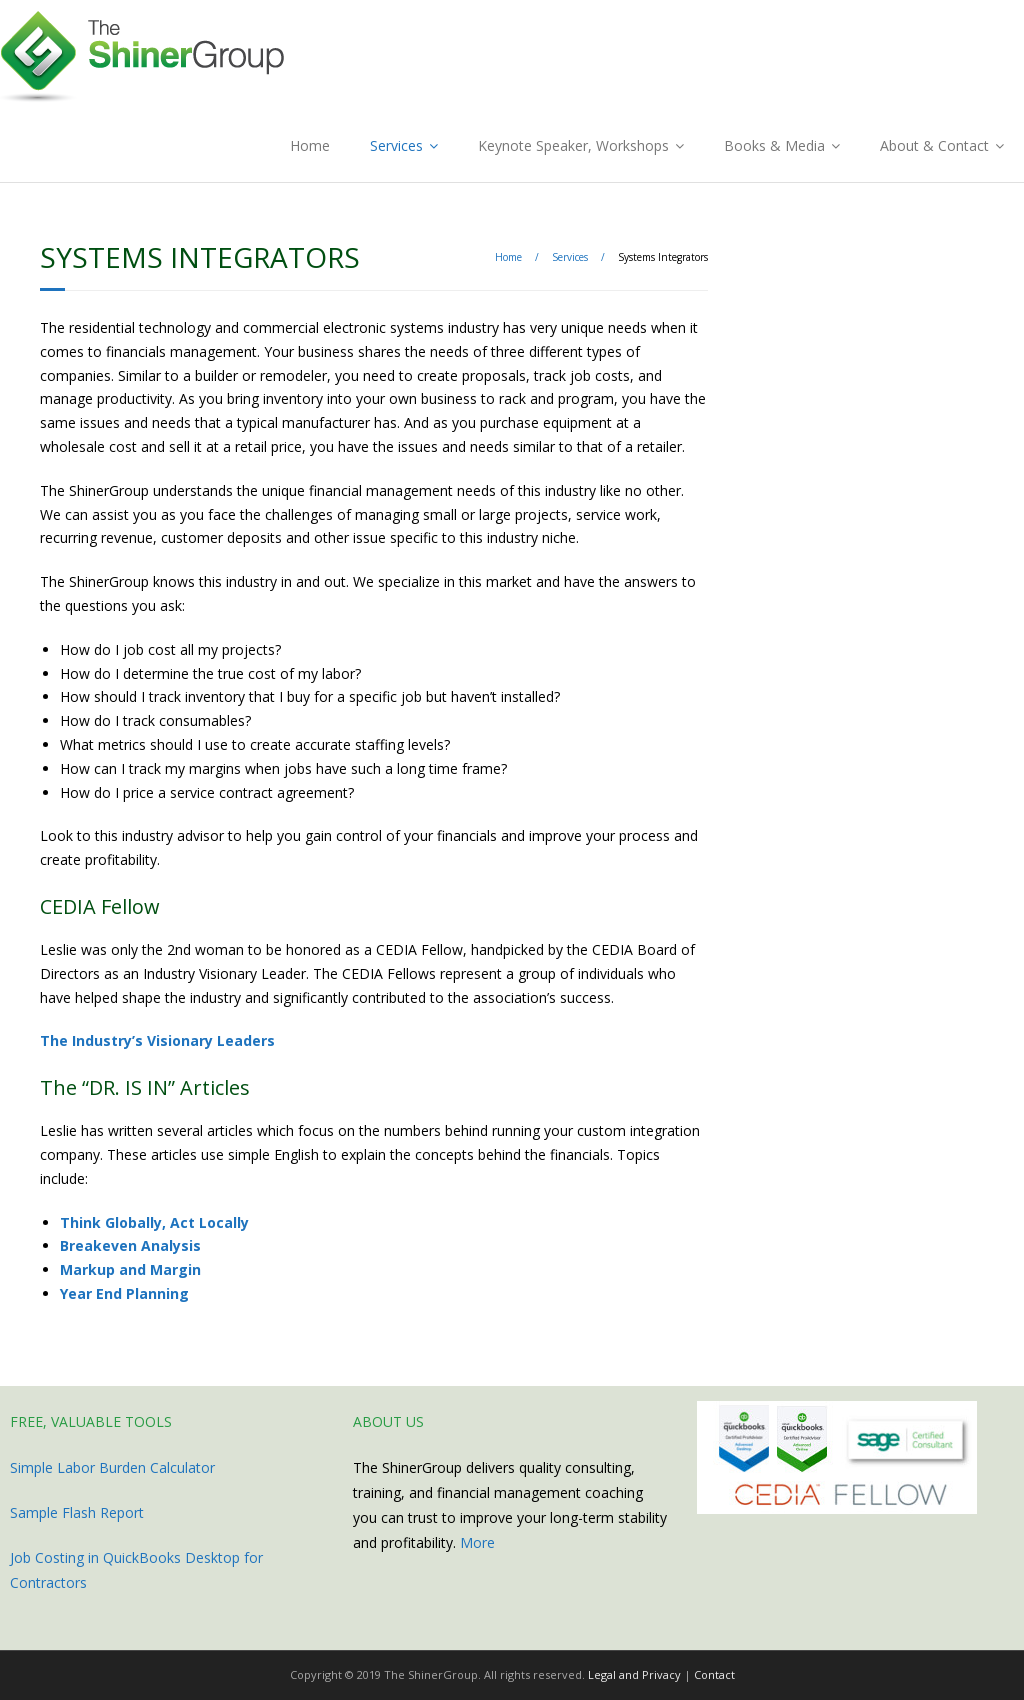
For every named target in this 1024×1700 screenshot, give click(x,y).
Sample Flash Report (77, 1512)
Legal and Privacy (634, 1674)
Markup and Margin (130, 1269)
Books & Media (774, 145)
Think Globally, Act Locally (154, 1222)
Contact (714, 1674)
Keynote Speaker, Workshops (573, 145)
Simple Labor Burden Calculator (112, 1467)
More (477, 1542)
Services (396, 145)
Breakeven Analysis (130, 1245)
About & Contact (934, 145)
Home (310, 145)
